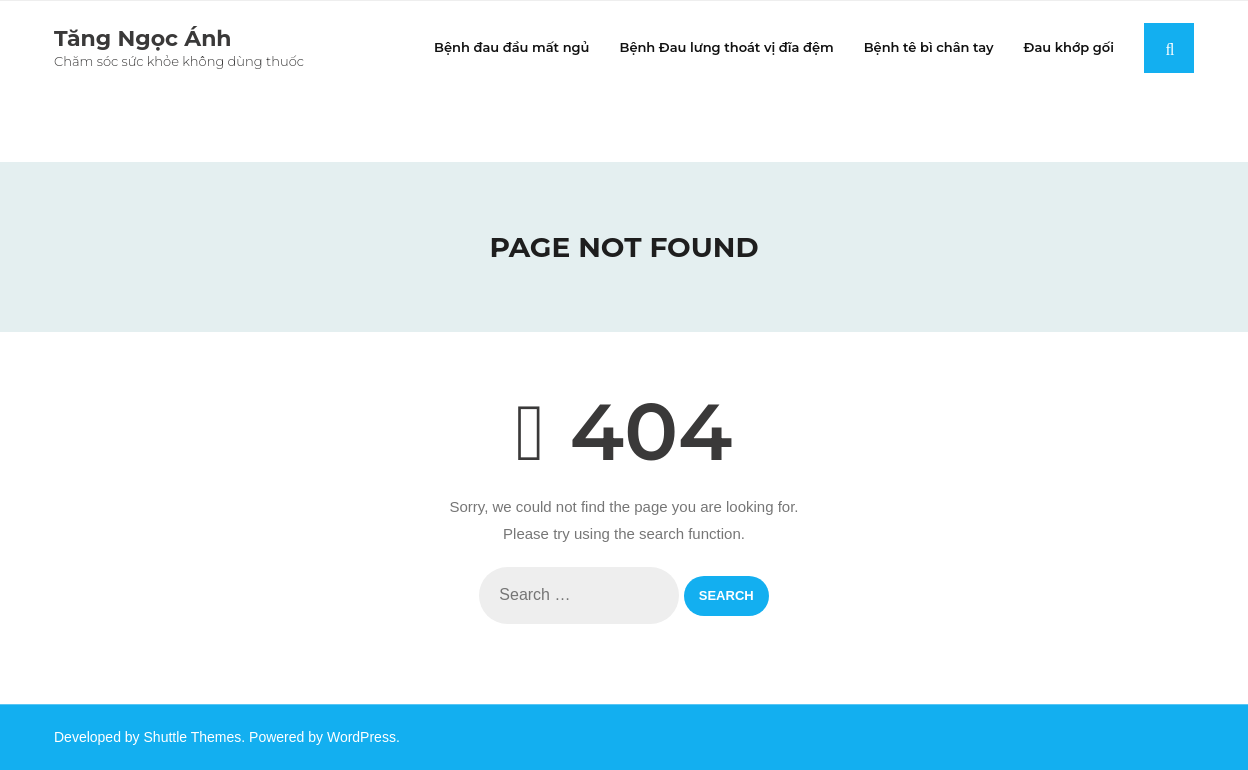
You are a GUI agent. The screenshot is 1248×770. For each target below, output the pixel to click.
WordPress (361, 737)
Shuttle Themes (193, 737)
